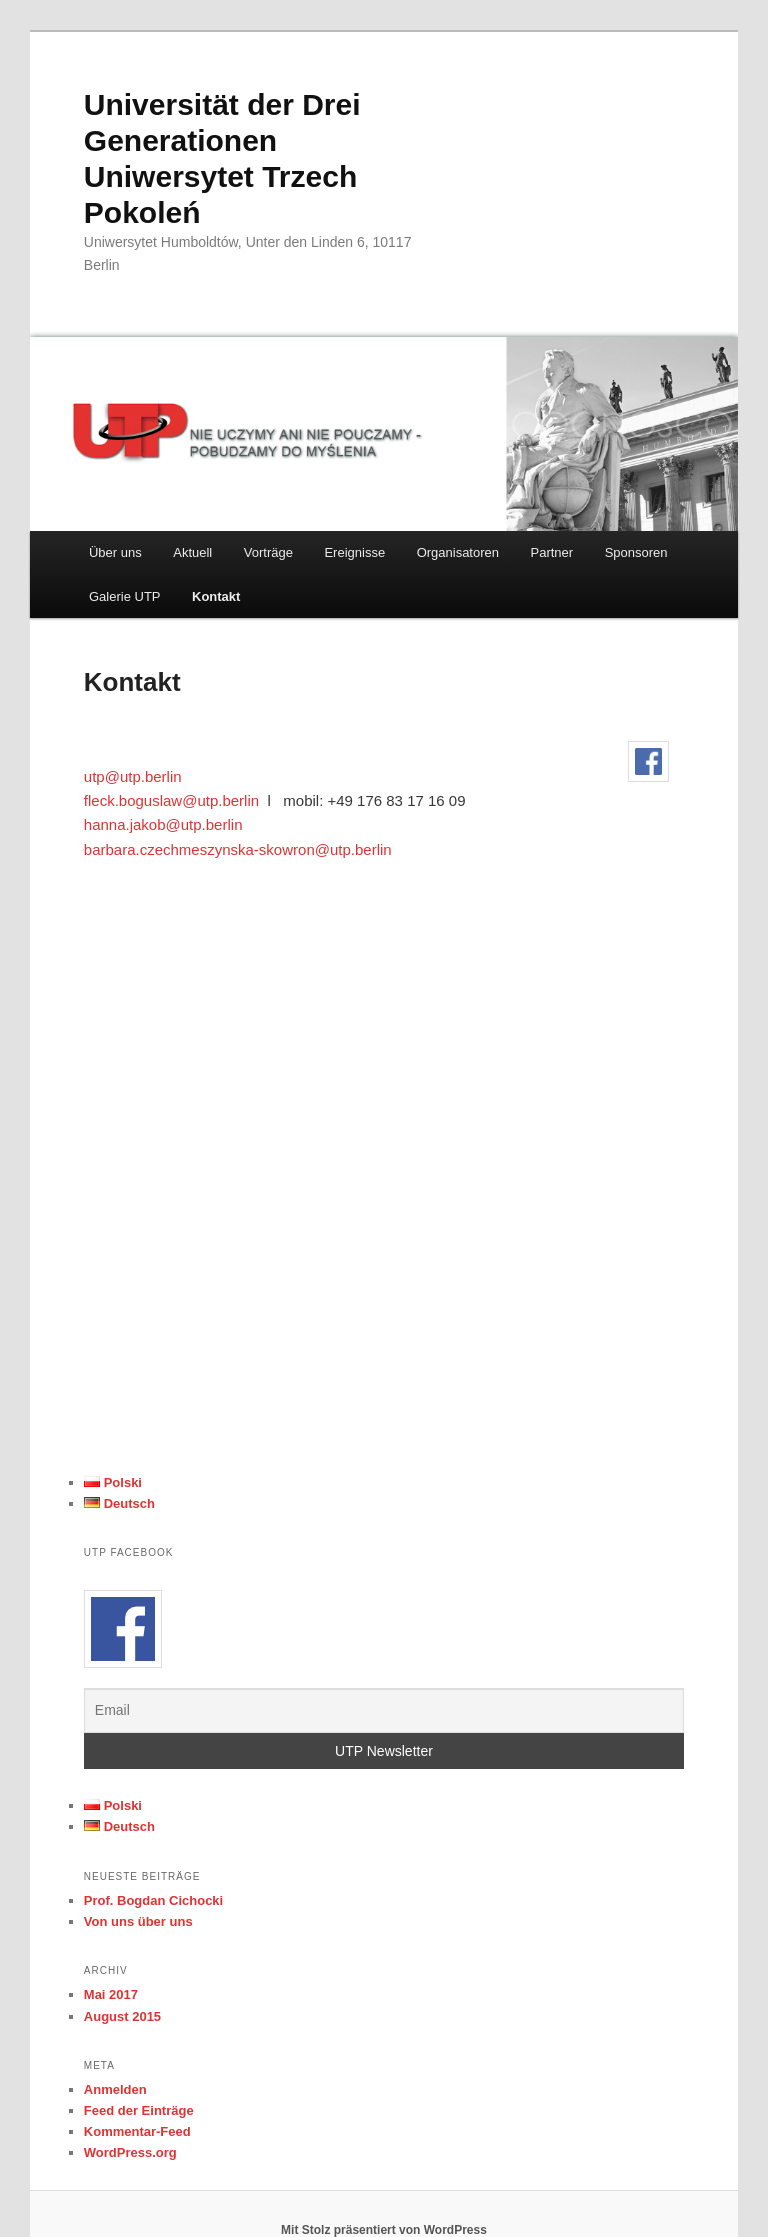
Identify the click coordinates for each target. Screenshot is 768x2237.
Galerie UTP (125, 596)
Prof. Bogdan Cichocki (153, 1900)
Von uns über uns (138, 1921)
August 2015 (122, 2016)
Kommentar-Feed (137, 2131)
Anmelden (115, 2089)
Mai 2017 (111, 1994)
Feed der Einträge (139, 2110)
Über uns (115, 552)
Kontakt (216, 596)
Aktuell (192, 552)
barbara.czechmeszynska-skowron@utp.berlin (238, 849)
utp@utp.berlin (133, 776)
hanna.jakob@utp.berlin (163, 824)
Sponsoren (636, 552)
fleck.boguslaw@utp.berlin (171, 800)
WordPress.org (130, 2152)
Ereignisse (354, 552)
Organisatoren (458, 552)
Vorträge (268, 552)
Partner (552, 552)
